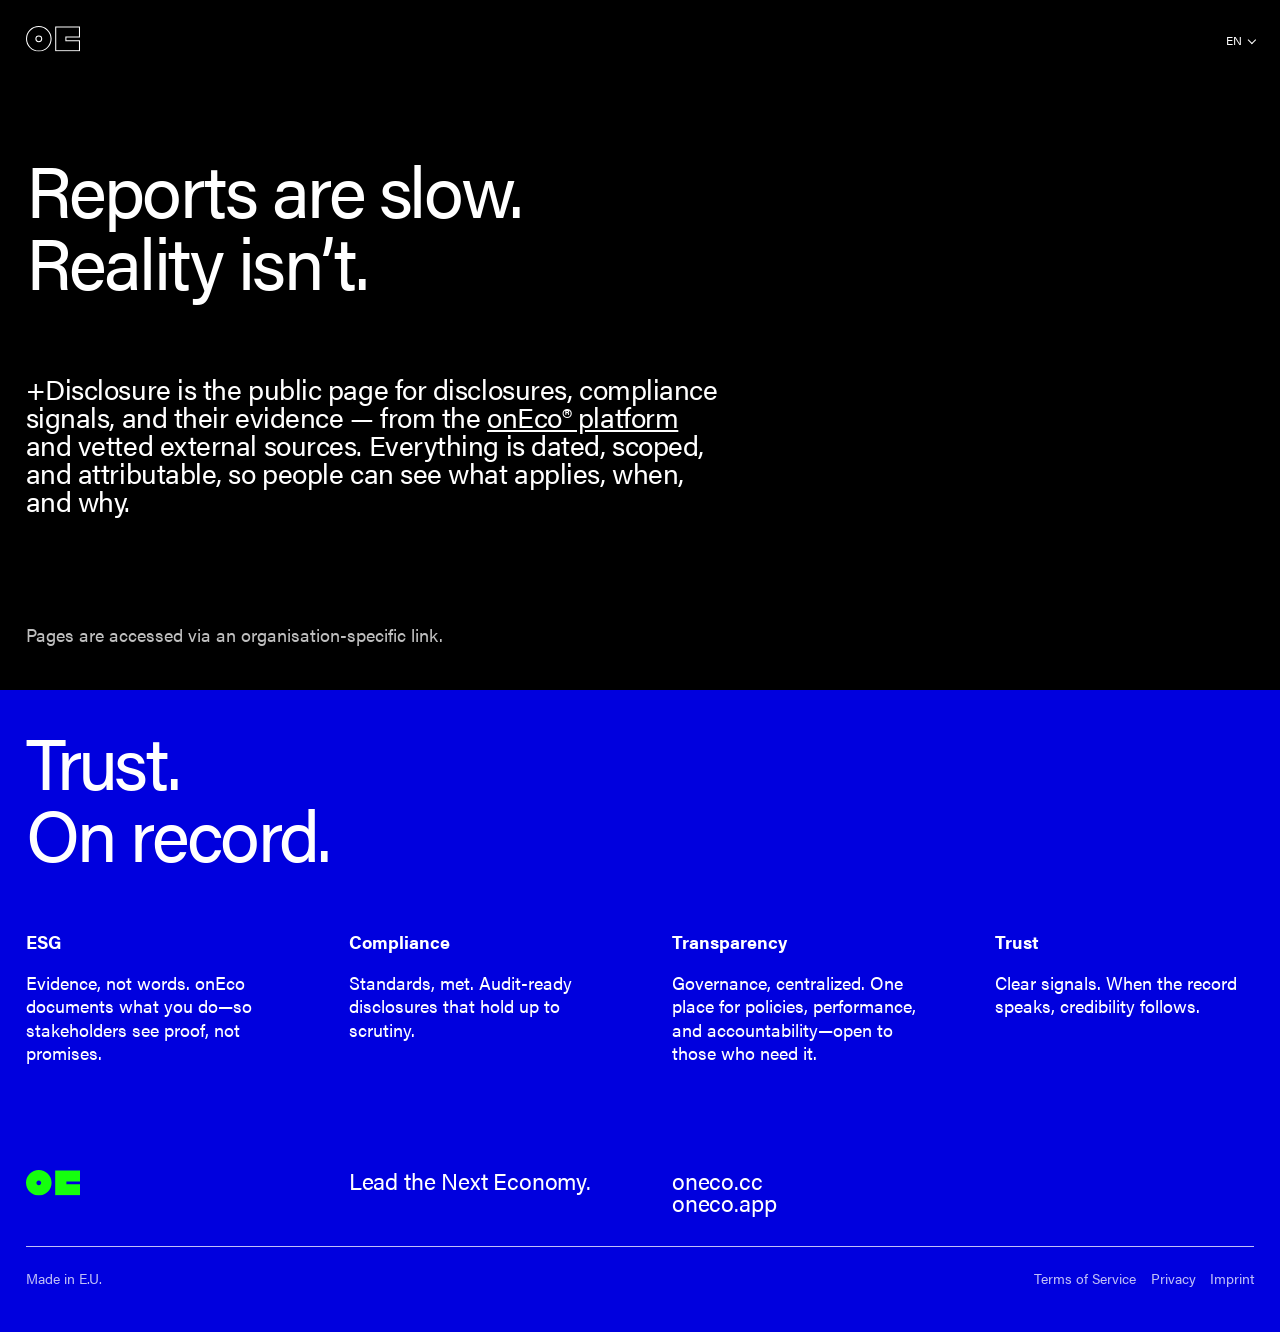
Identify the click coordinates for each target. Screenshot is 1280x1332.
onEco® (53, 39)
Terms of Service (1085, 1278)
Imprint (1232, 1278)
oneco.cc (717, 1181)
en (1234, 40)
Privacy (1173, 1278)
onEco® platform (582, 416)
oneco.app (724, 1203)
